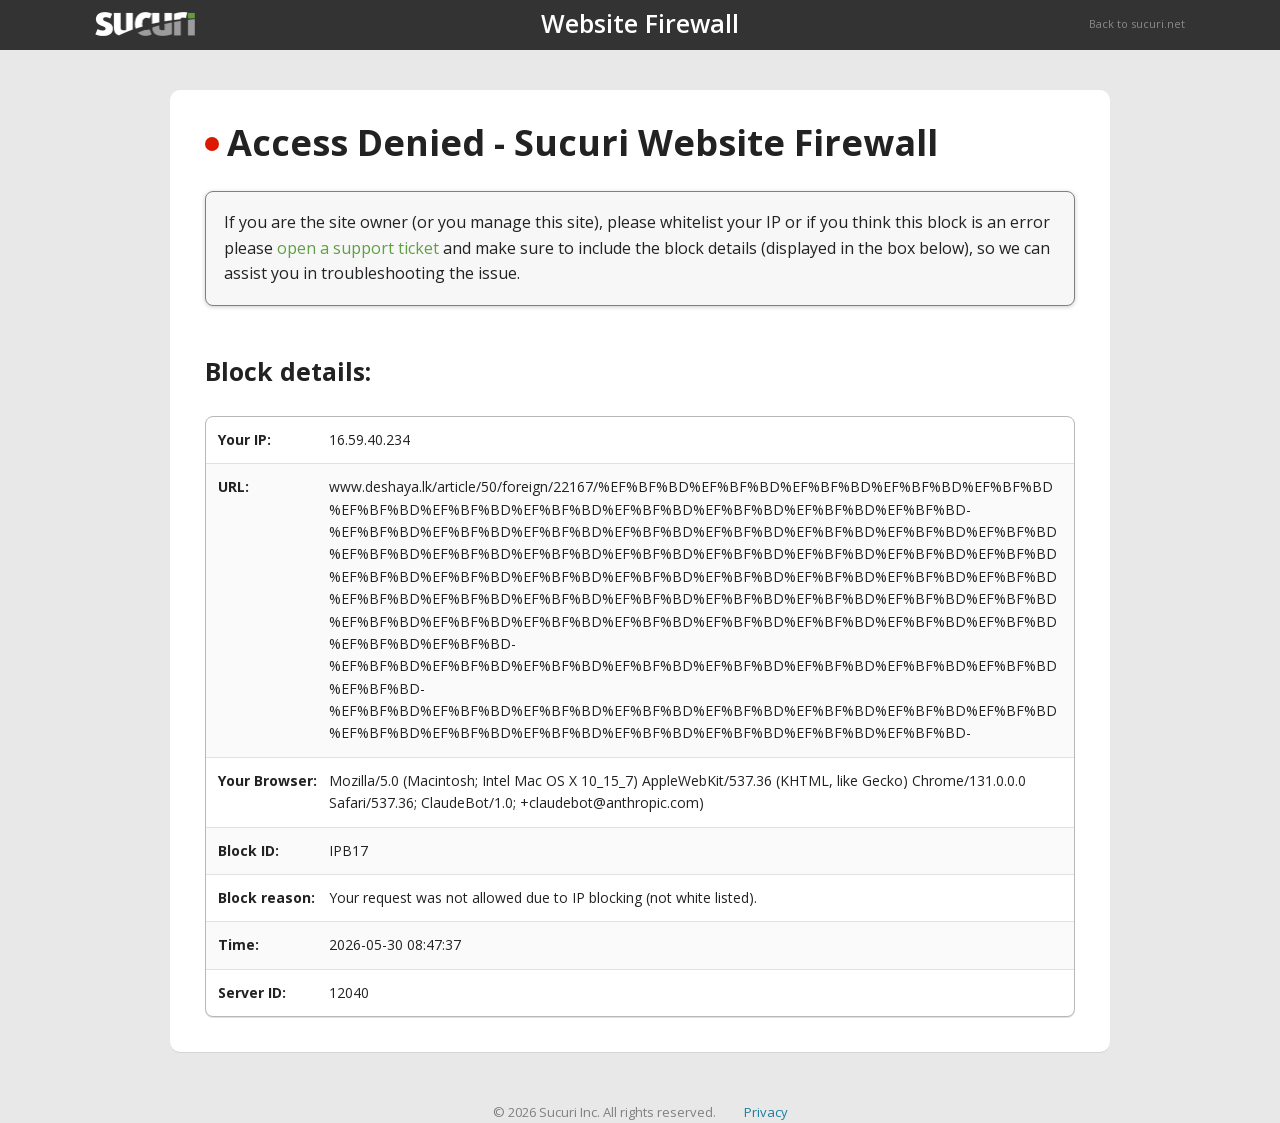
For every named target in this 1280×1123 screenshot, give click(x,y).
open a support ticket (358, 248)
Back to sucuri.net (1137, 23)
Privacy (766, 1112)
